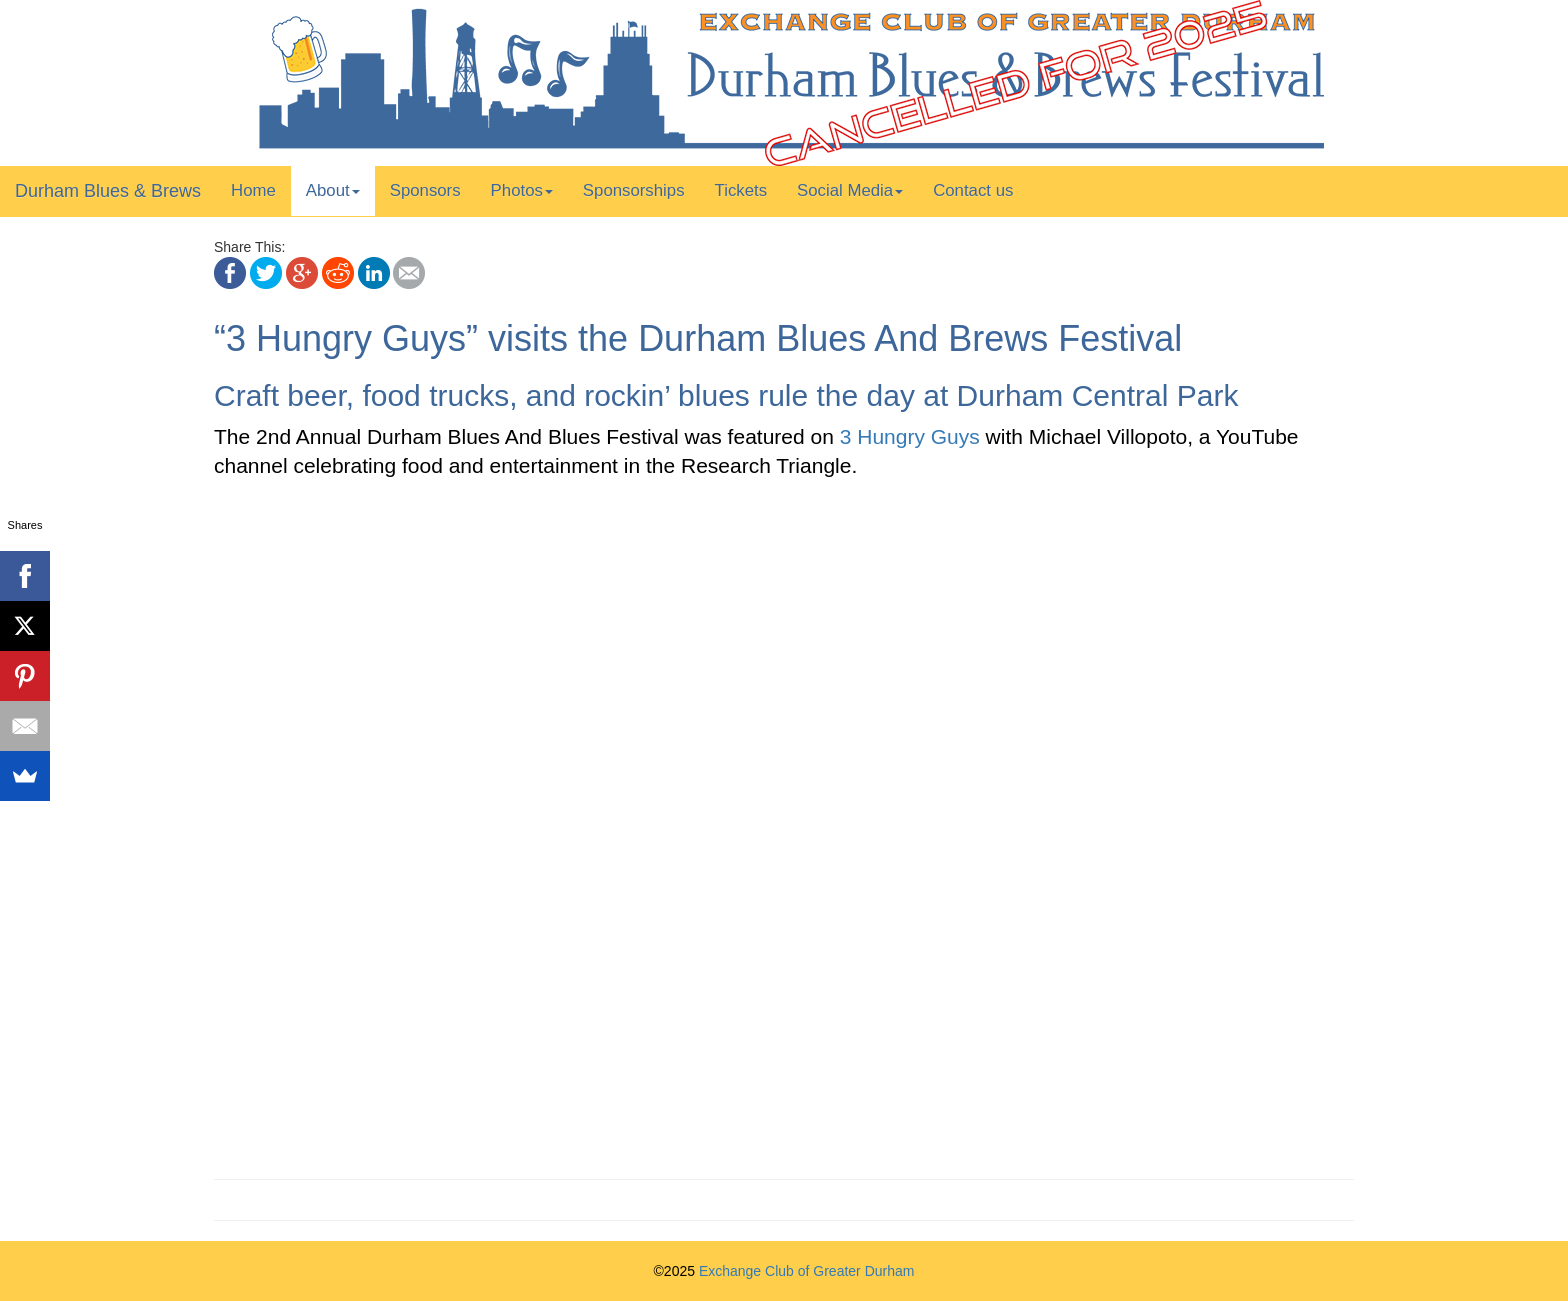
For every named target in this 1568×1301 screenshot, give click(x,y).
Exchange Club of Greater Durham (807, 1271)
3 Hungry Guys (910, 436)
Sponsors (425, 190)
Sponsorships (634, 190)
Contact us (973, 190)
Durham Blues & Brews (108, 191)
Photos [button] (522, 190)
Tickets (741, 190)
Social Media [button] (850, 190)
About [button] (333, 190)
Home (253, 190)
